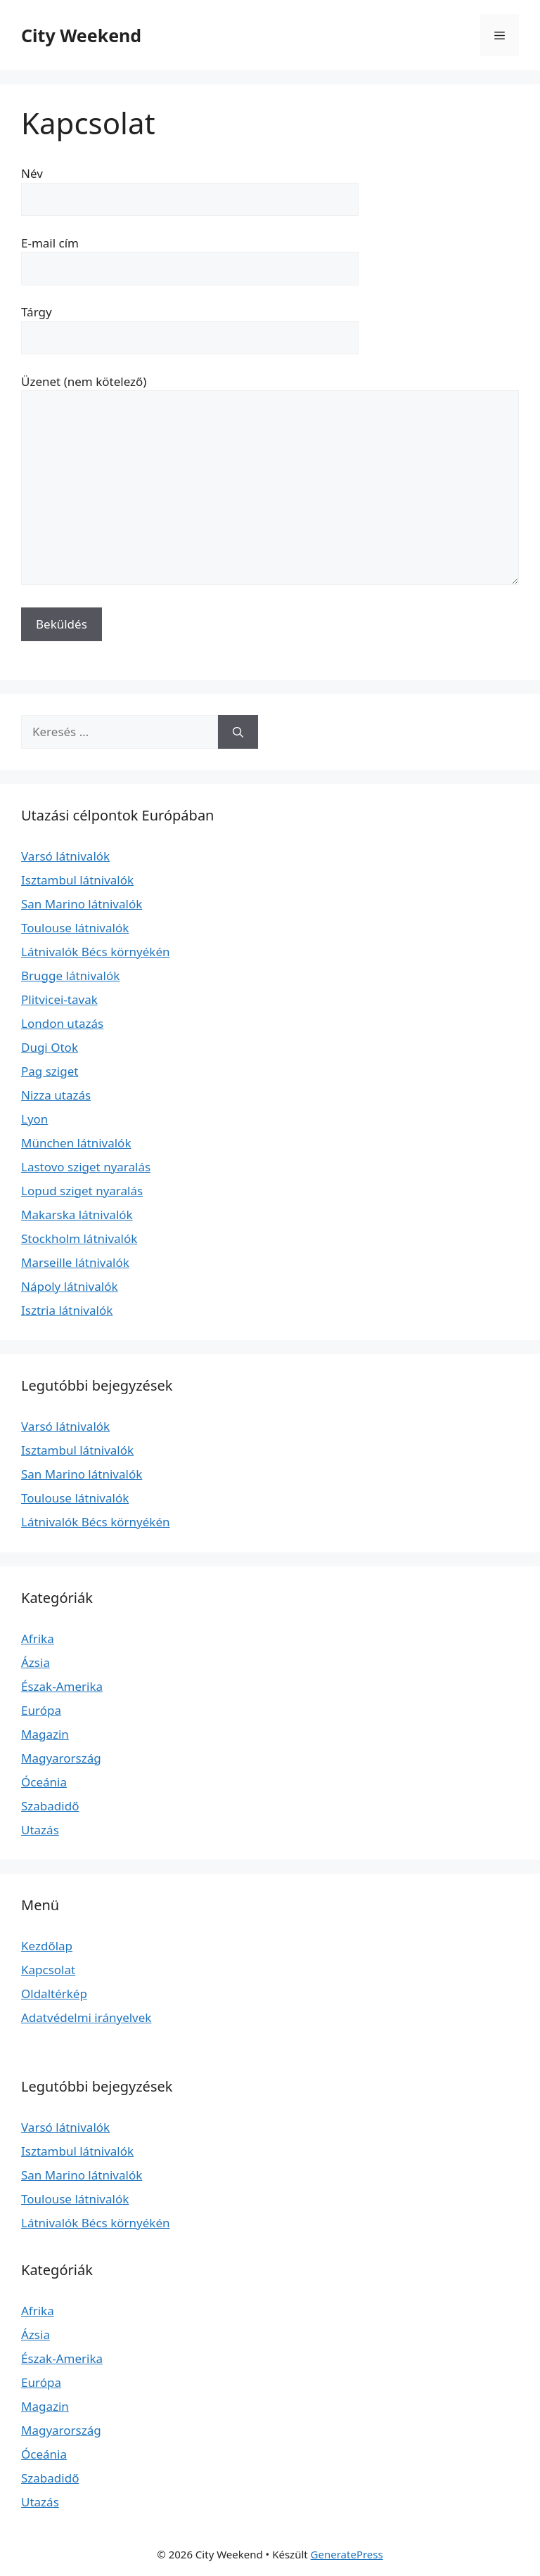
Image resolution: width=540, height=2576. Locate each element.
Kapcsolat (48, 1970)
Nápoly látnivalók (69, 1286)
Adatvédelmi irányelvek (86, 2017)
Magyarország (61, 1758)
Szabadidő (50, 1806)
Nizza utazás (56, 1095)
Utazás (40, 1830)
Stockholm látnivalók (79, 1238)
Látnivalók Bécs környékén (95, 952)
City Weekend (81, 35)
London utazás (62, 1023)
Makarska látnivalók (77, 1214)
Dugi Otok (49, 1047)
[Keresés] (238, 732)
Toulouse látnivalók (75, 928)
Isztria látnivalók (66, 1310)
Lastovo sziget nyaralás (85, 1167)
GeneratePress (347, 2554)
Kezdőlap (46, 1946)
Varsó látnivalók (65, 856)
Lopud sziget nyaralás (82, 1191)
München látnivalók (76, 1143)
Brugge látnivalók (70, 975)
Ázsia (35, 1662)
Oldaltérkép (54, 1993)
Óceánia (44, 1782)
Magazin (45, 1734)
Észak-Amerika (62, 1686)
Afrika (37, 1638)
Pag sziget (49, 1071)
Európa (41, 1710)
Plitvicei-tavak (59, 999)
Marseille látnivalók (75, 1262)
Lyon (34, 1119)
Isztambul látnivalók (77, 880)
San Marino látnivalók (81, 904)
